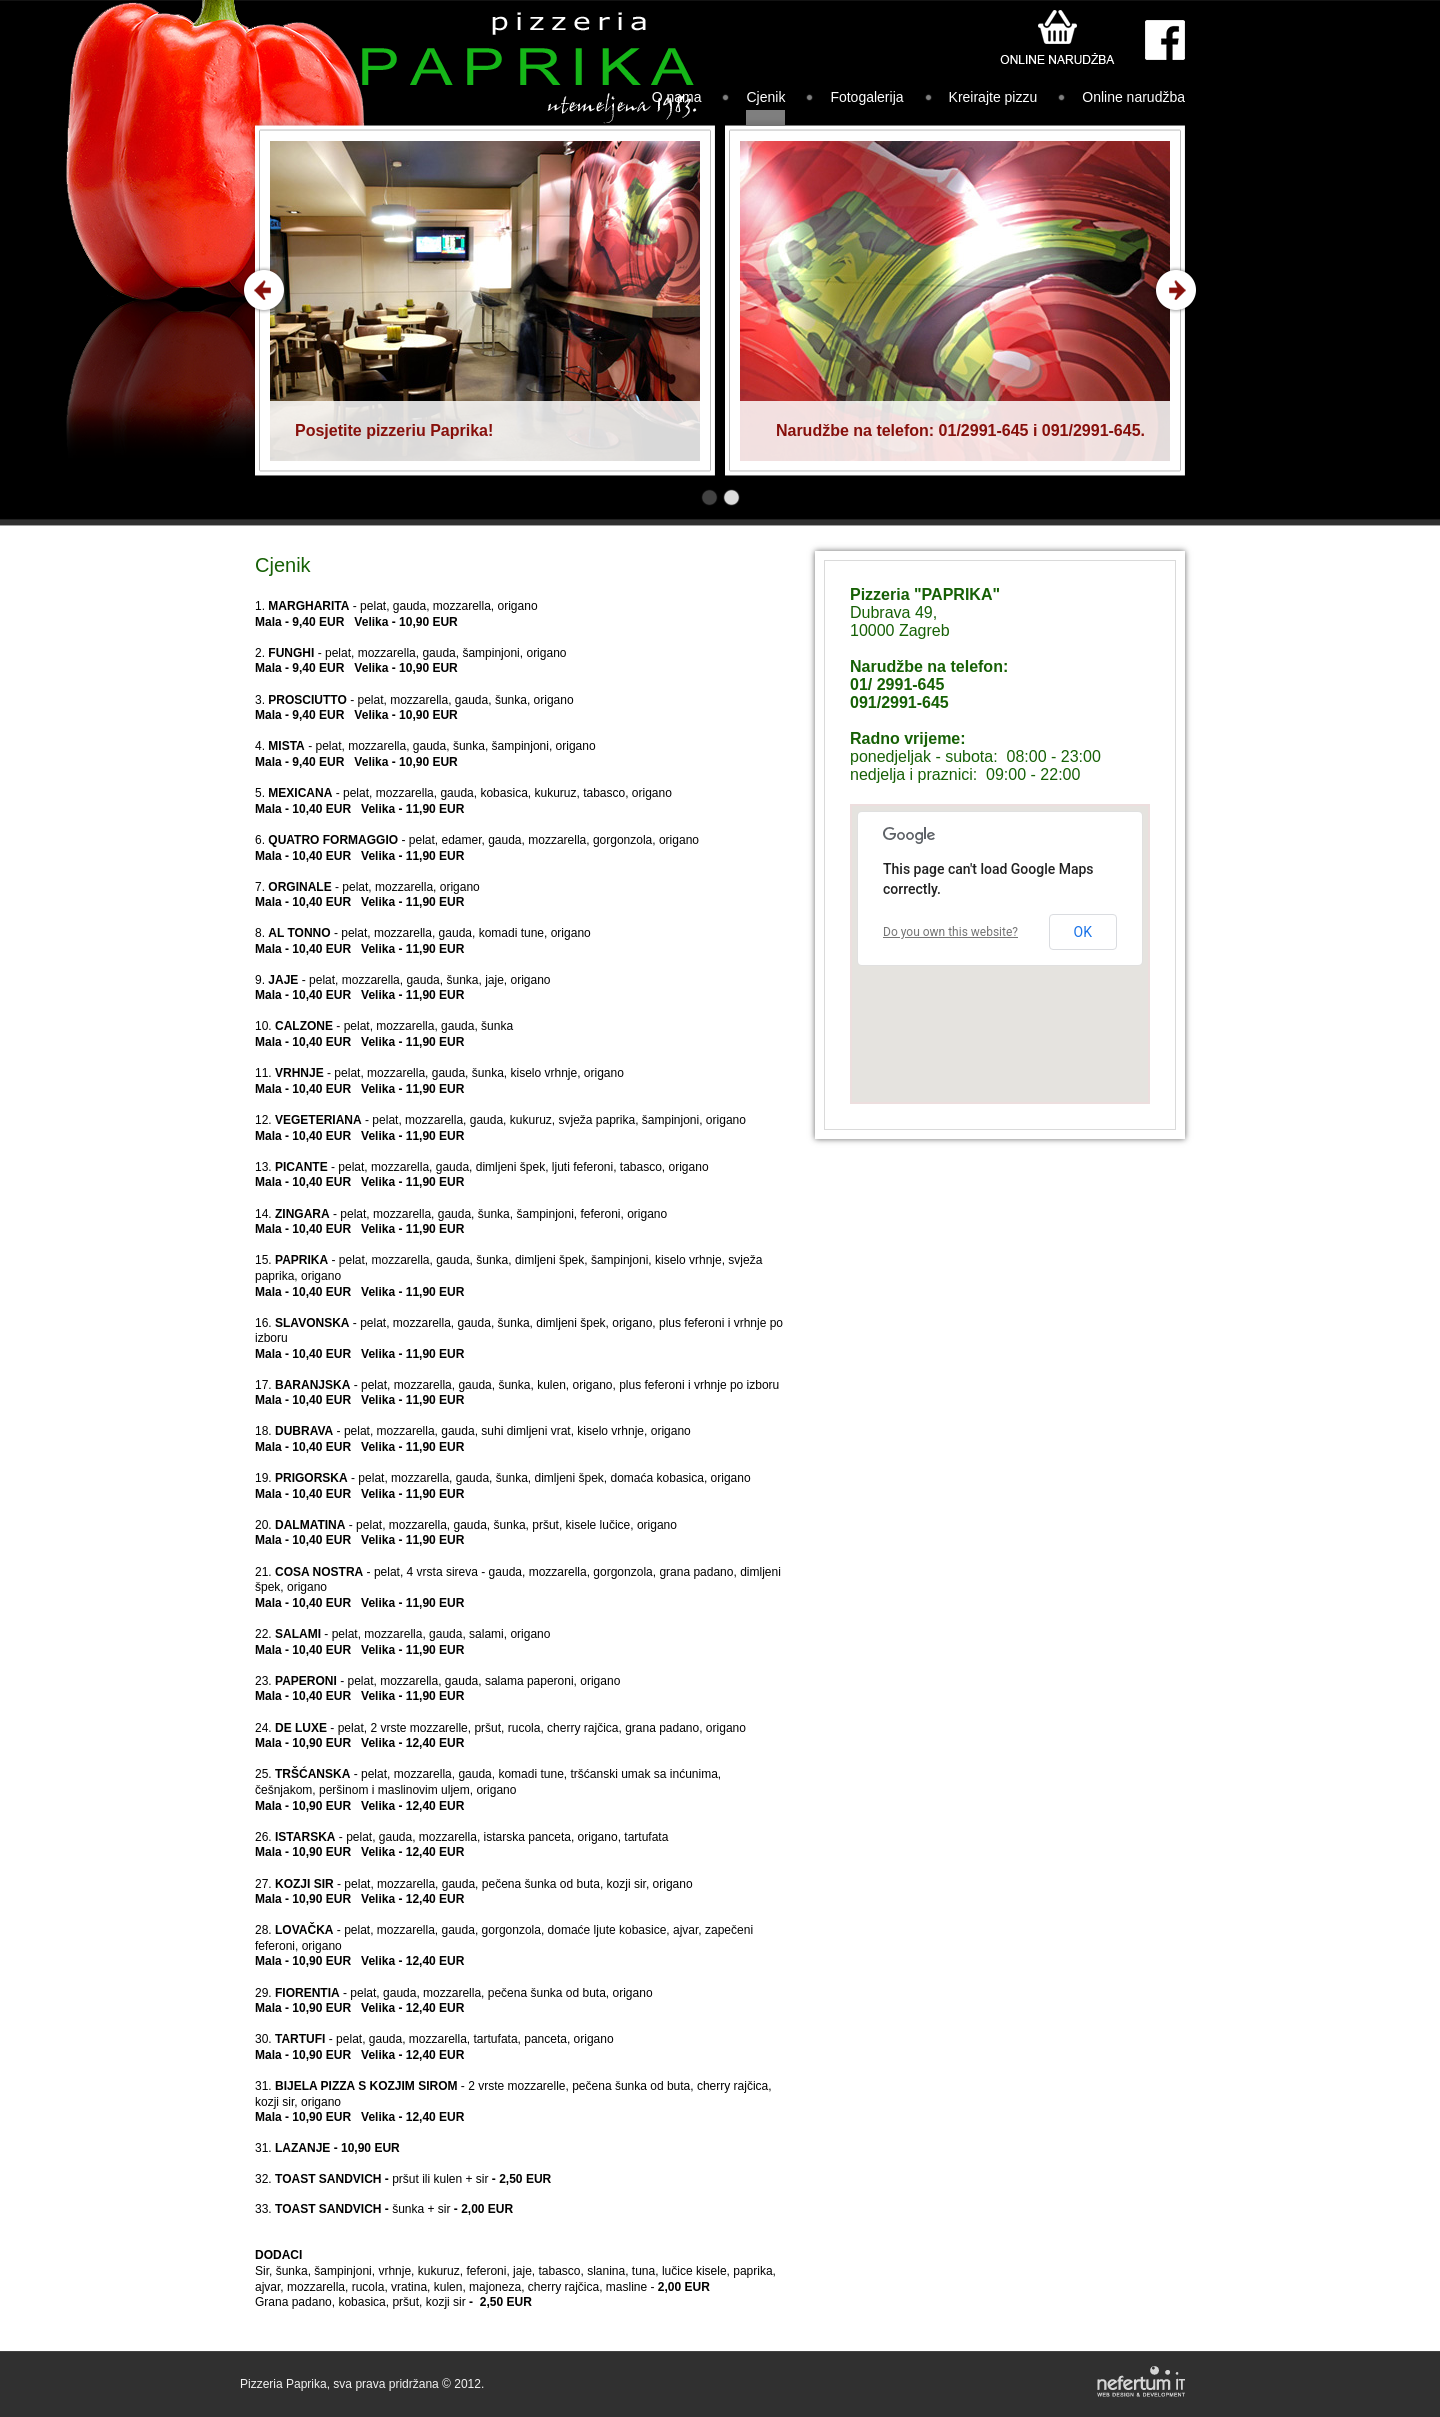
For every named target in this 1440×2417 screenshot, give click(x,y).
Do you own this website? (950, 932)
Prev (264, 290)
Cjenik (765, 97)
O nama (677, 97)
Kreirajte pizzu (993, 97)
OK (1083, 932)
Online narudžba (1133, 97)
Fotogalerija (866, 97)
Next (1176, 290)
